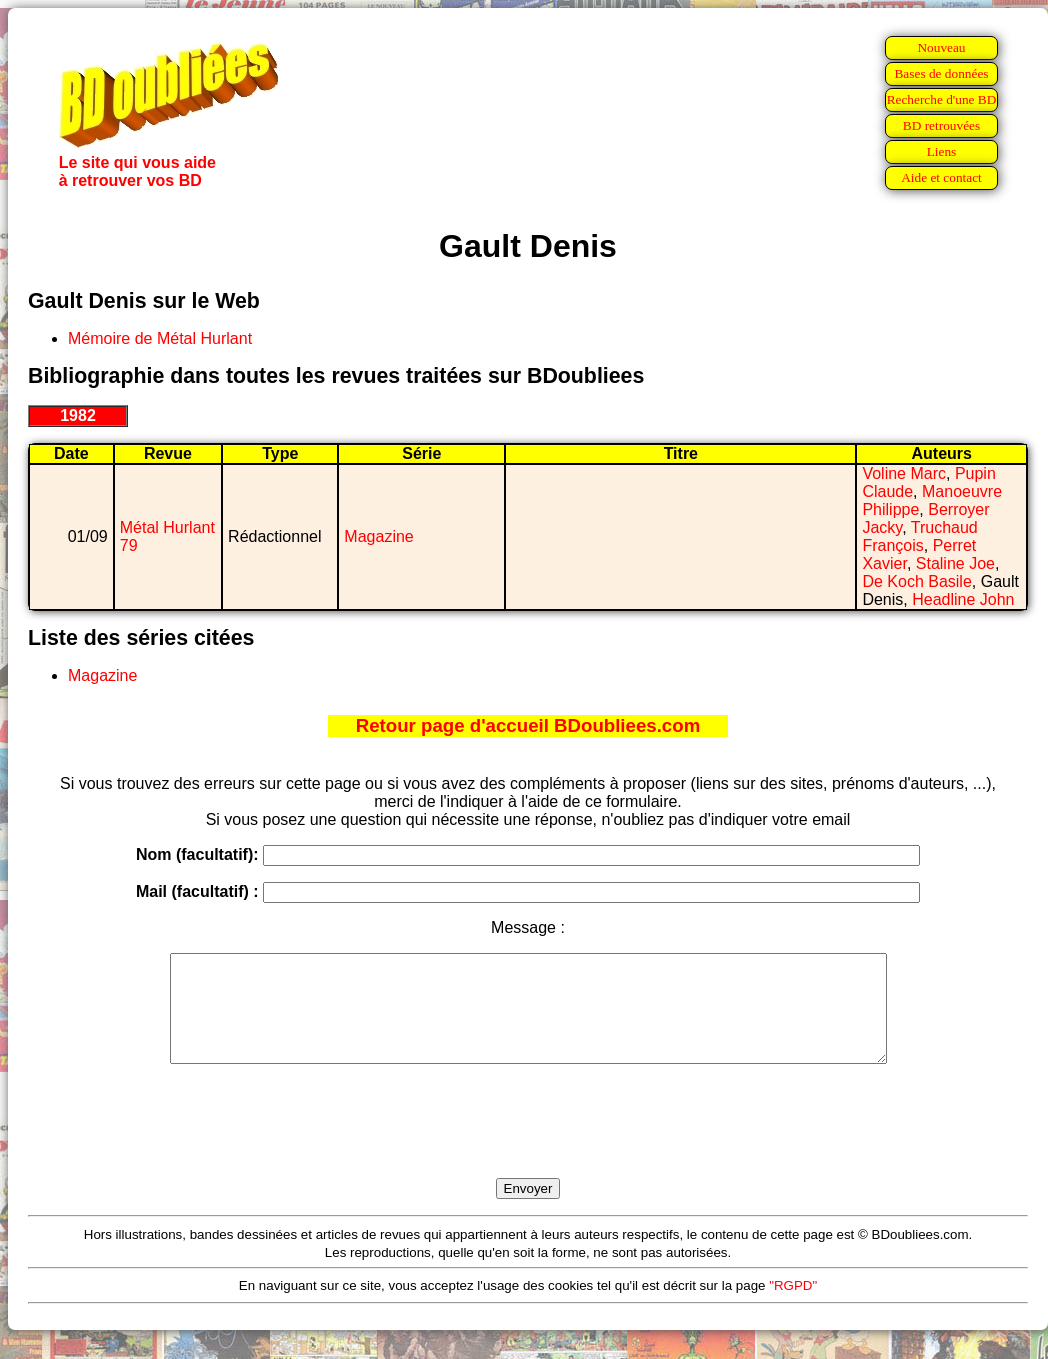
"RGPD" (793, 1306)
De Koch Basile (916, 581)
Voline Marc (904, 473)
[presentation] (528, 1144)
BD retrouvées (941, 125)
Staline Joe (955, 563)
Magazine (378, 536)
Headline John (963, 599)
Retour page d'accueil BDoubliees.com (528, 725)
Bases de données (941, 73)
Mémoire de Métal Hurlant (160, 338)
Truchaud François (919, 536)
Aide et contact (941, 177)
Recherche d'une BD (942, 99)
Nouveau (941, 47)
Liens (942, 151)
